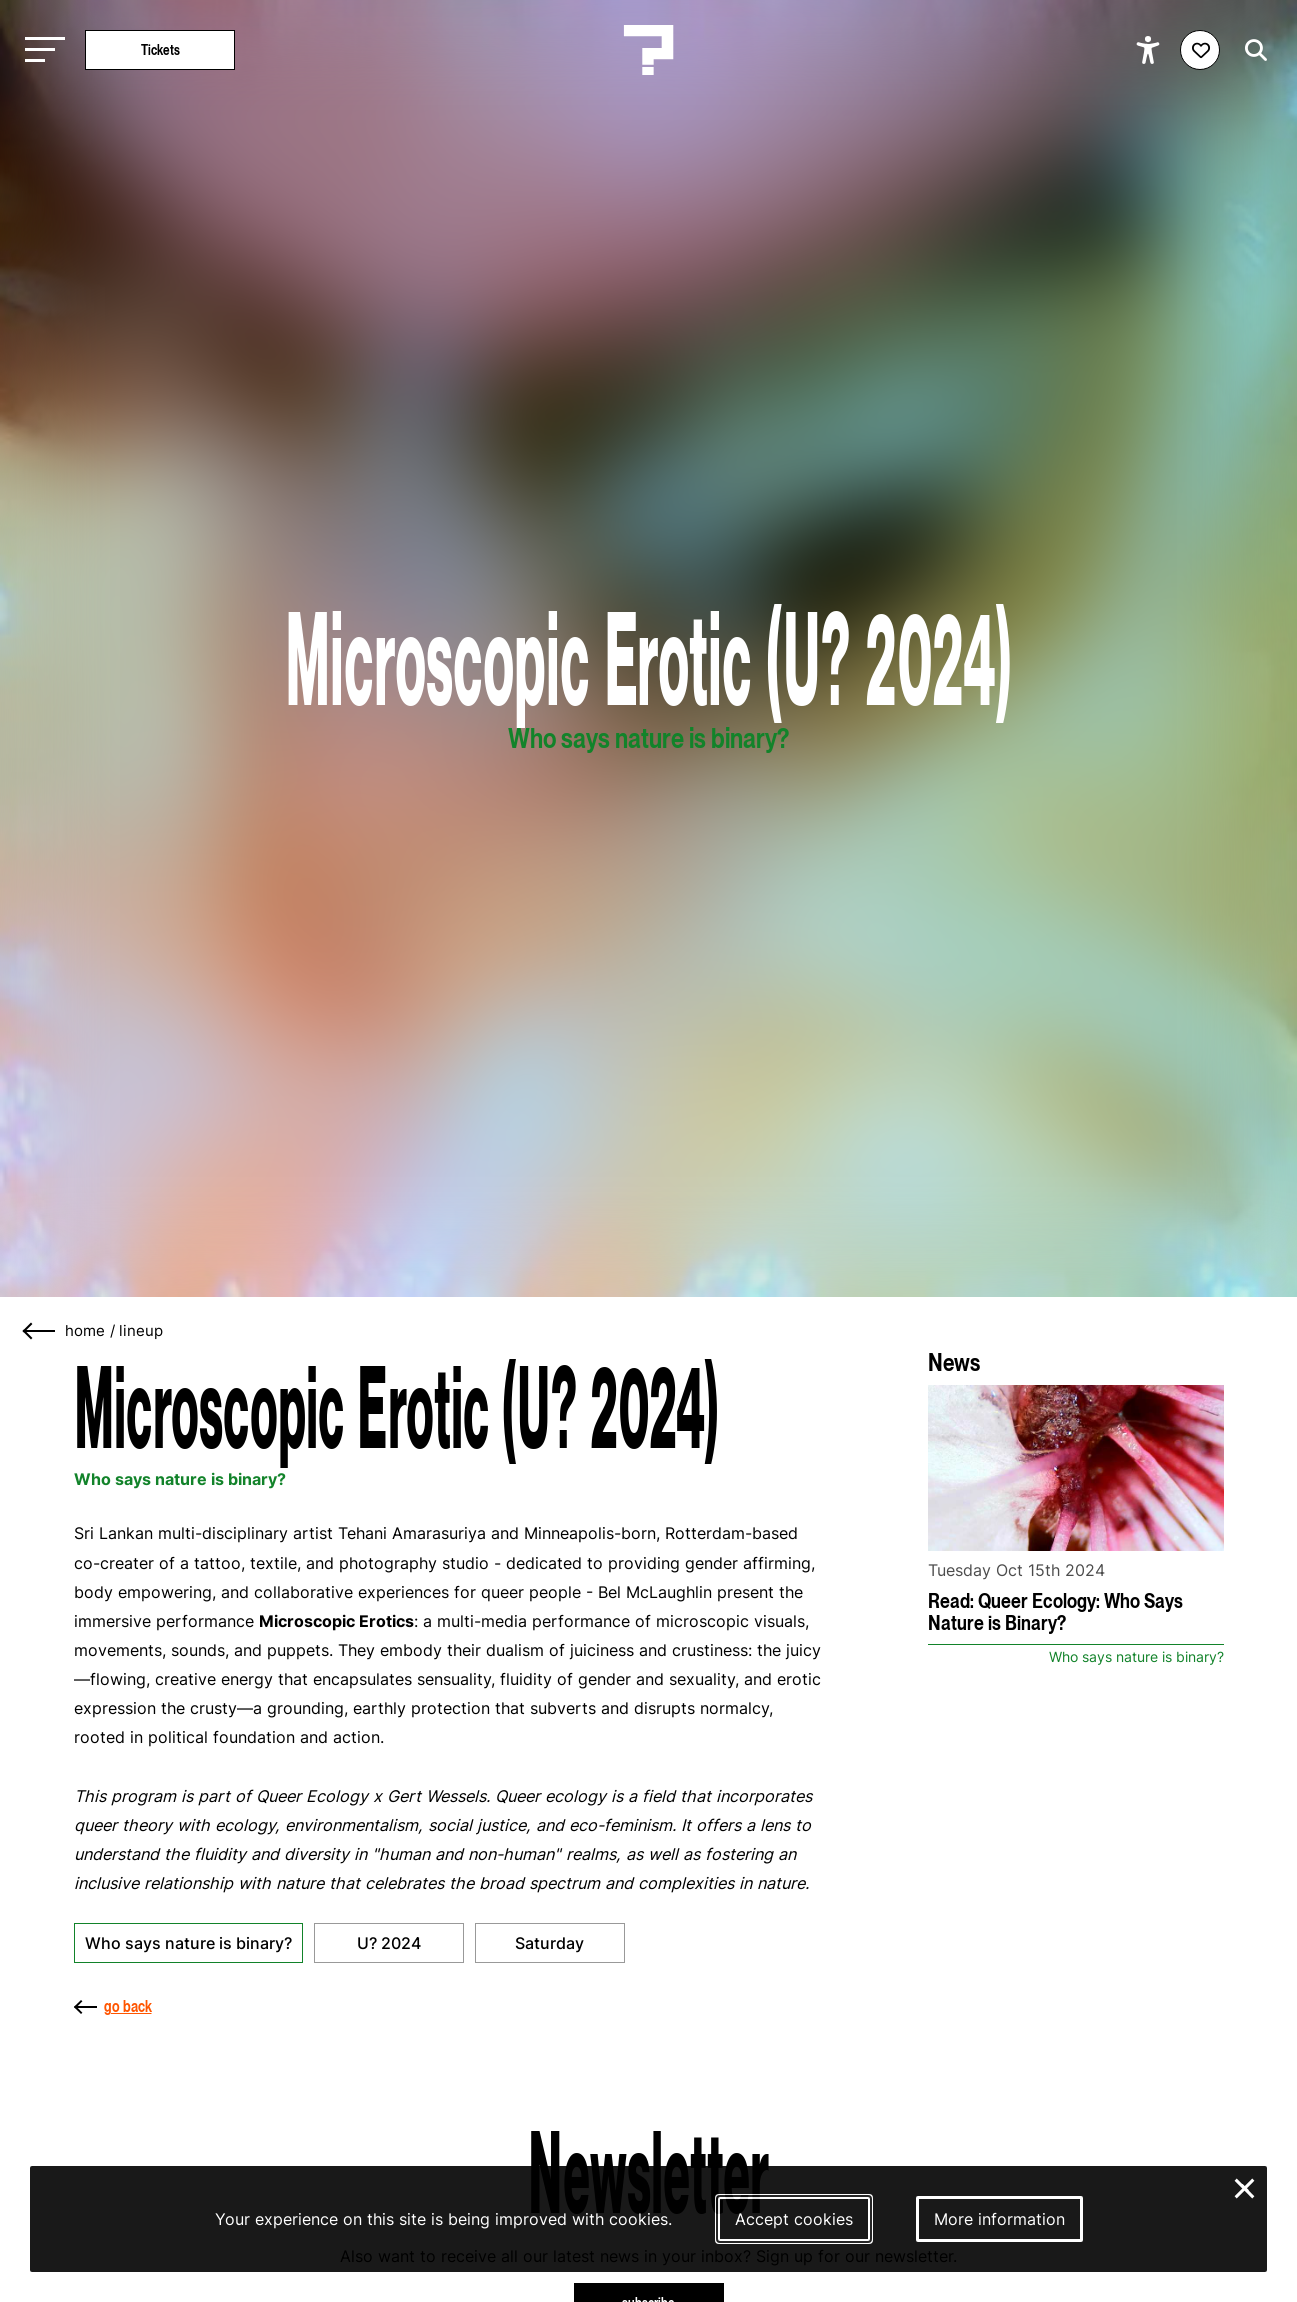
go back (113, 2006)
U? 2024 (389, 1943)
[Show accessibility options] (1150, 50)
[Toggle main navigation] (40, 50)
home (85, 1331)
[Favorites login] (1200, 50)
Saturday (549, 1943)
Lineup (141, 1331)
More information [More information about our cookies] (999, 2219)
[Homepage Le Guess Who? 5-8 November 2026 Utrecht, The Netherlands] (649, 50)
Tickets (160, 49)
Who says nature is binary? (188, 1943)
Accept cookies (794, 2219)
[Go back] (40, 1331)
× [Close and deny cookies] (1245, 2186)
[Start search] (1251, 50)
